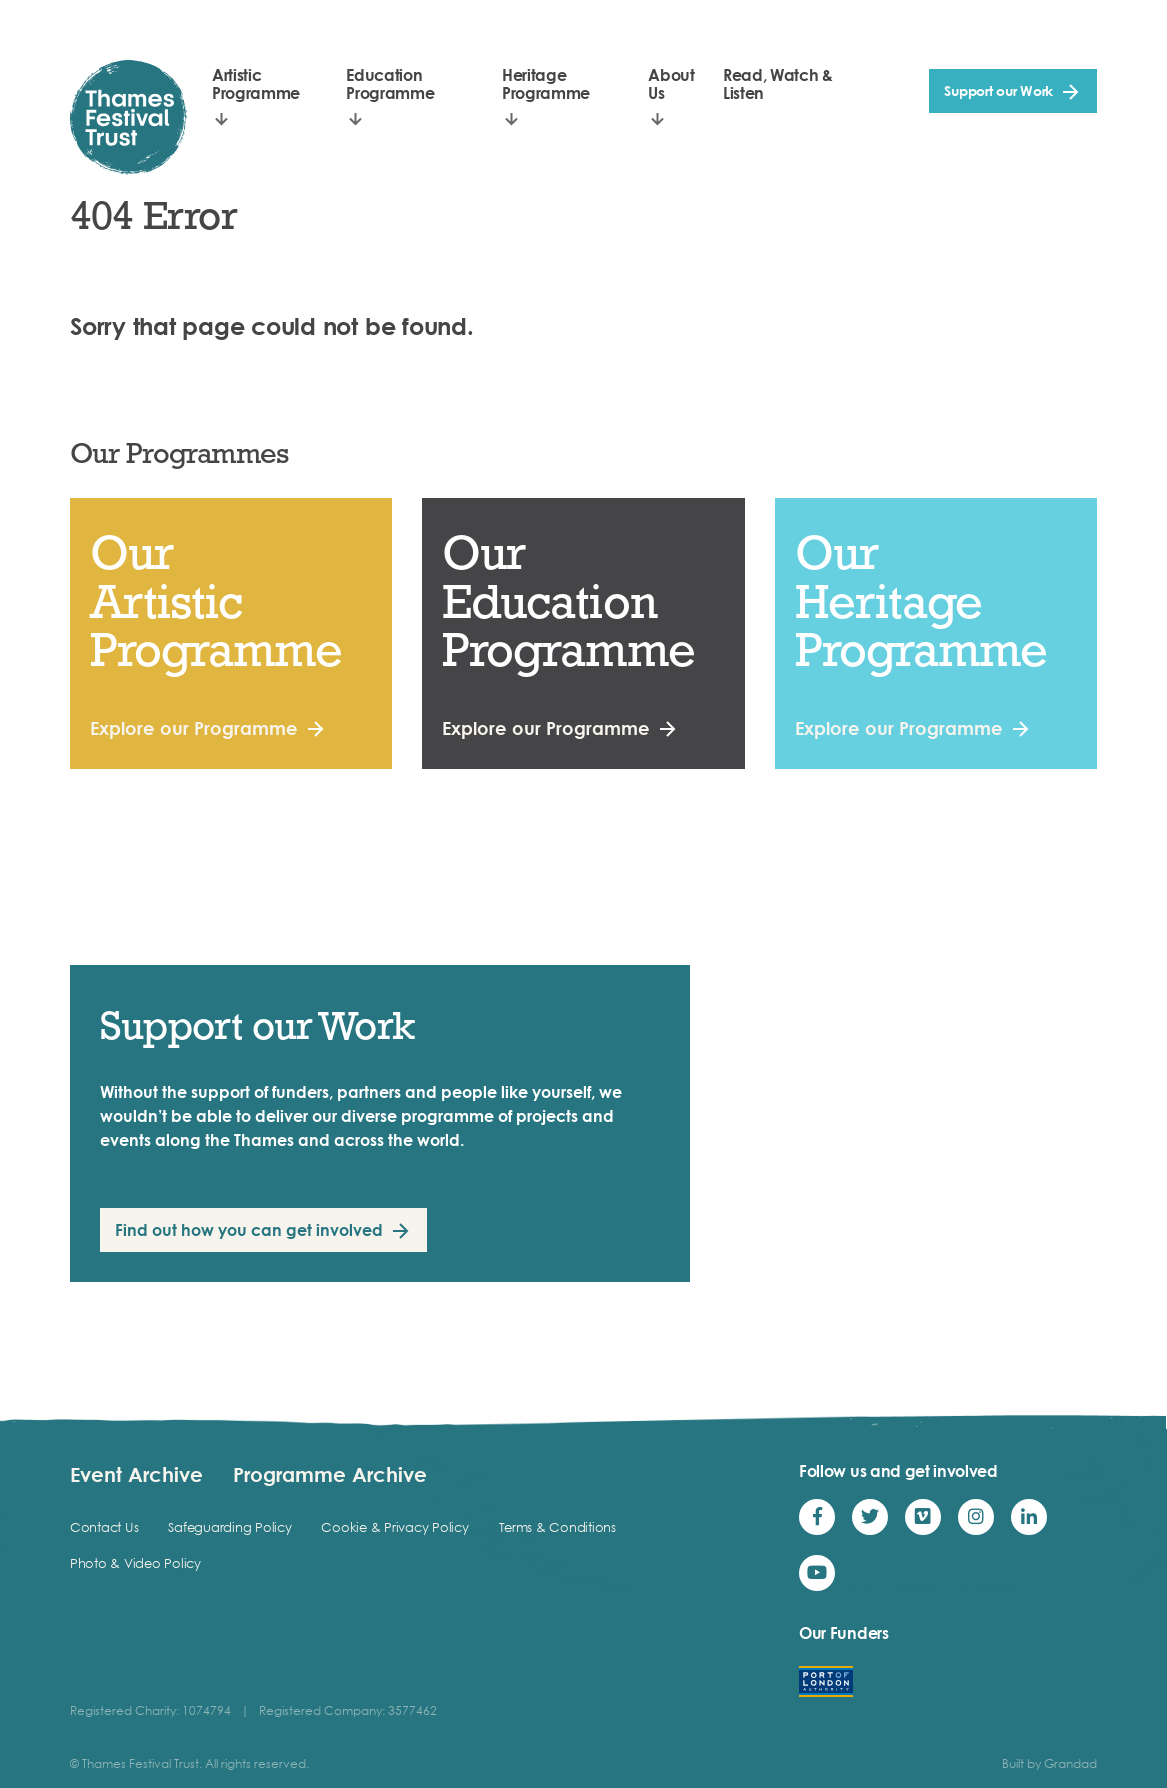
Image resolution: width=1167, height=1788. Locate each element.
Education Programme (390, 84)
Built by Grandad (1049, 1763)
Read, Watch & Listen (778, 84)
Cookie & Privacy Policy (394, 1527)
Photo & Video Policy (135, 1563)
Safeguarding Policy (229, 1527)
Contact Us (104, 1527)
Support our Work (998, 90)
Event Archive (136, 1474)
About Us (671, 84)
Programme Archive (330, 1474)
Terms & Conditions (557, 1527)
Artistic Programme (256, 84)
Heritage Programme (546, 84)
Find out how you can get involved (249, 1230)
